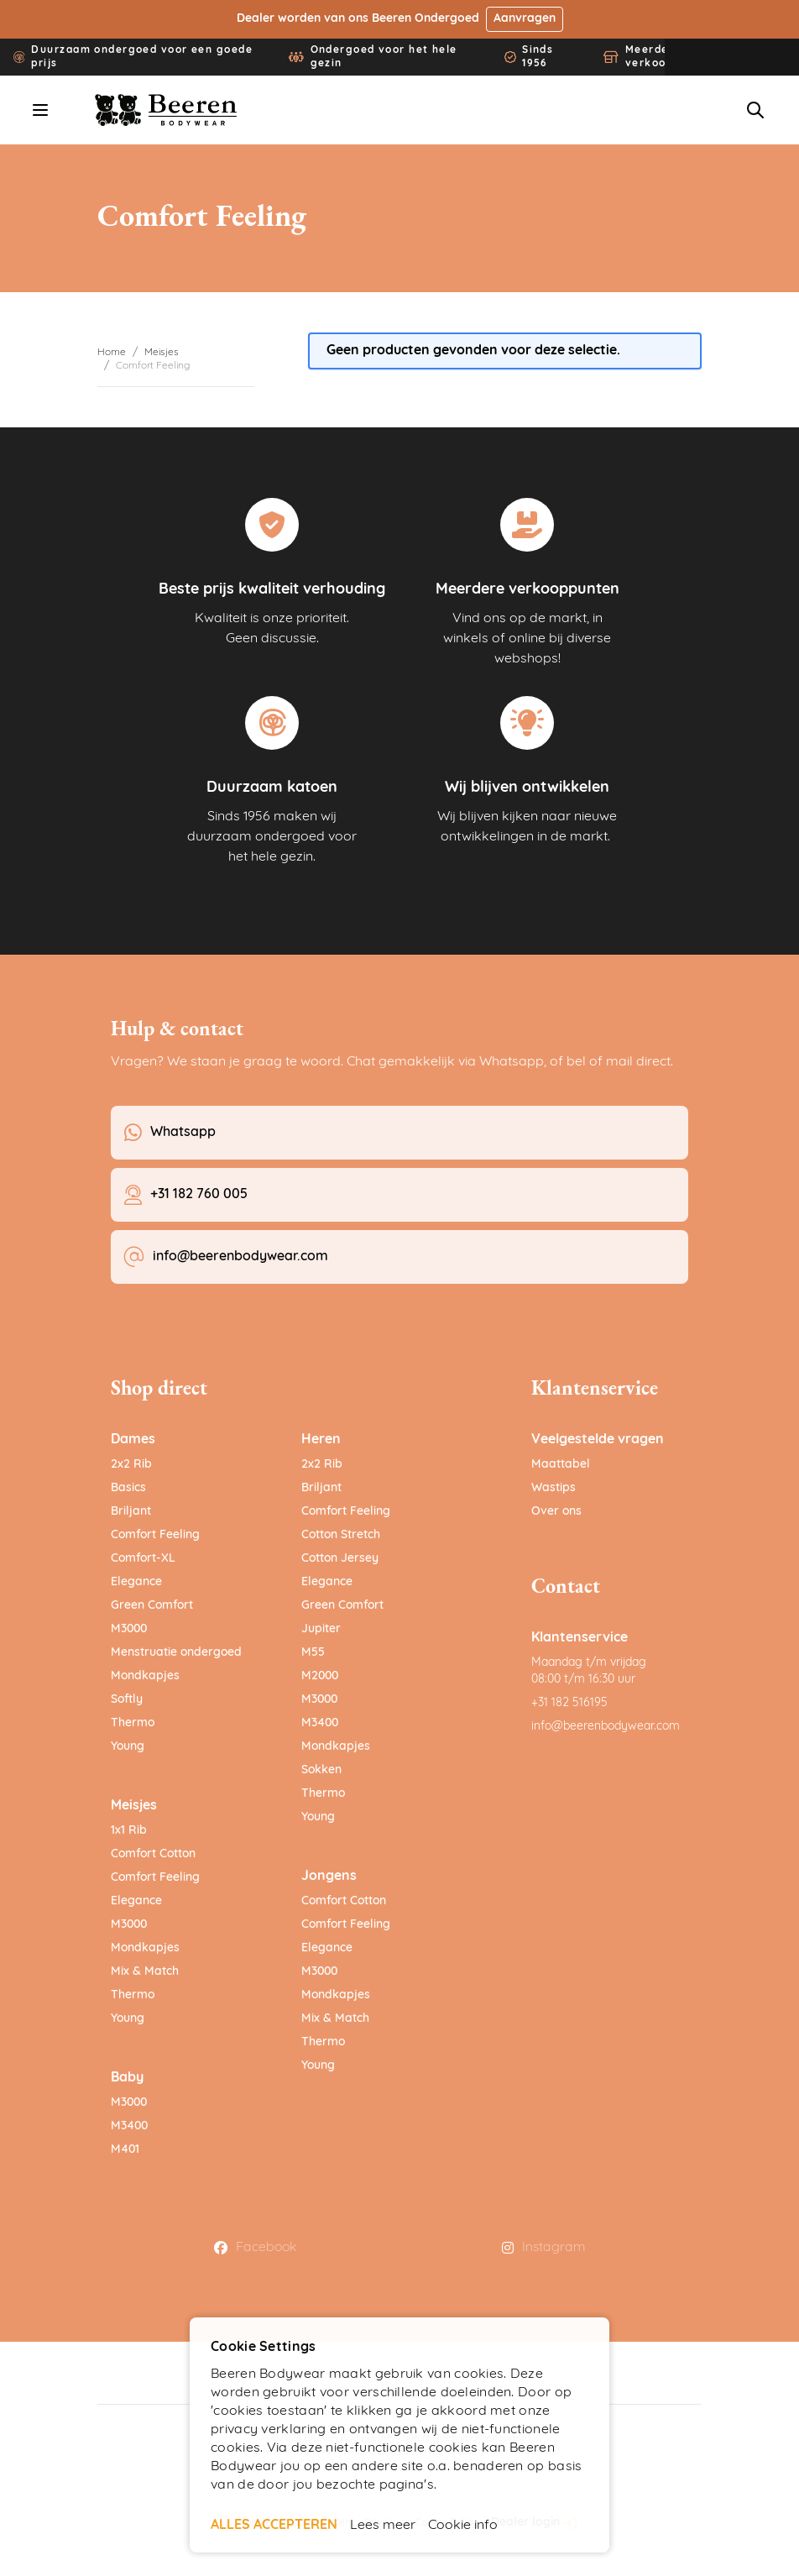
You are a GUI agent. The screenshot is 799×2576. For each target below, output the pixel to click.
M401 (125, 2150)
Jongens (329, 1876)
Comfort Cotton (153, 1854)
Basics (128, 1488)
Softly (127, 1700)
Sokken (321, 1770)
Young (127, 1747)
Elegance (136, 1582)
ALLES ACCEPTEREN (274, 2525)
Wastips (553, 1488)
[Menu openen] (40, 110)
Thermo (132, 1723)
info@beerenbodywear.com (605, 1726)
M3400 (129, 2126)
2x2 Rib (131, 1464)
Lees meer (382, 2525)
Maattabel (560, 1464)
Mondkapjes (145, 1676)
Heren (321, 1440)
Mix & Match (145, 1972)
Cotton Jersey (340, 1558)
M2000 (319, 1676)
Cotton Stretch (340, 1535)
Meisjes (161, 353)
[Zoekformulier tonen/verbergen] (755, 110)
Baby (127, 2078)
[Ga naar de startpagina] (166, 110)
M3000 (129, 1629)
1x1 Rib (129, 1831)
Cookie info (463, 2525)
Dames (133, 1440)
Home (111, 353)
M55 (313, 1653)
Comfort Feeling (155, 1535)
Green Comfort (152, 1606)
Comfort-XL (143, 1558)
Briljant (131, 1511)
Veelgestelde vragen (597, 1440)
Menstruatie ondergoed (176, 1653)
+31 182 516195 (569, 1703)
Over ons (556, 1511)
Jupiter (321, 1629)
